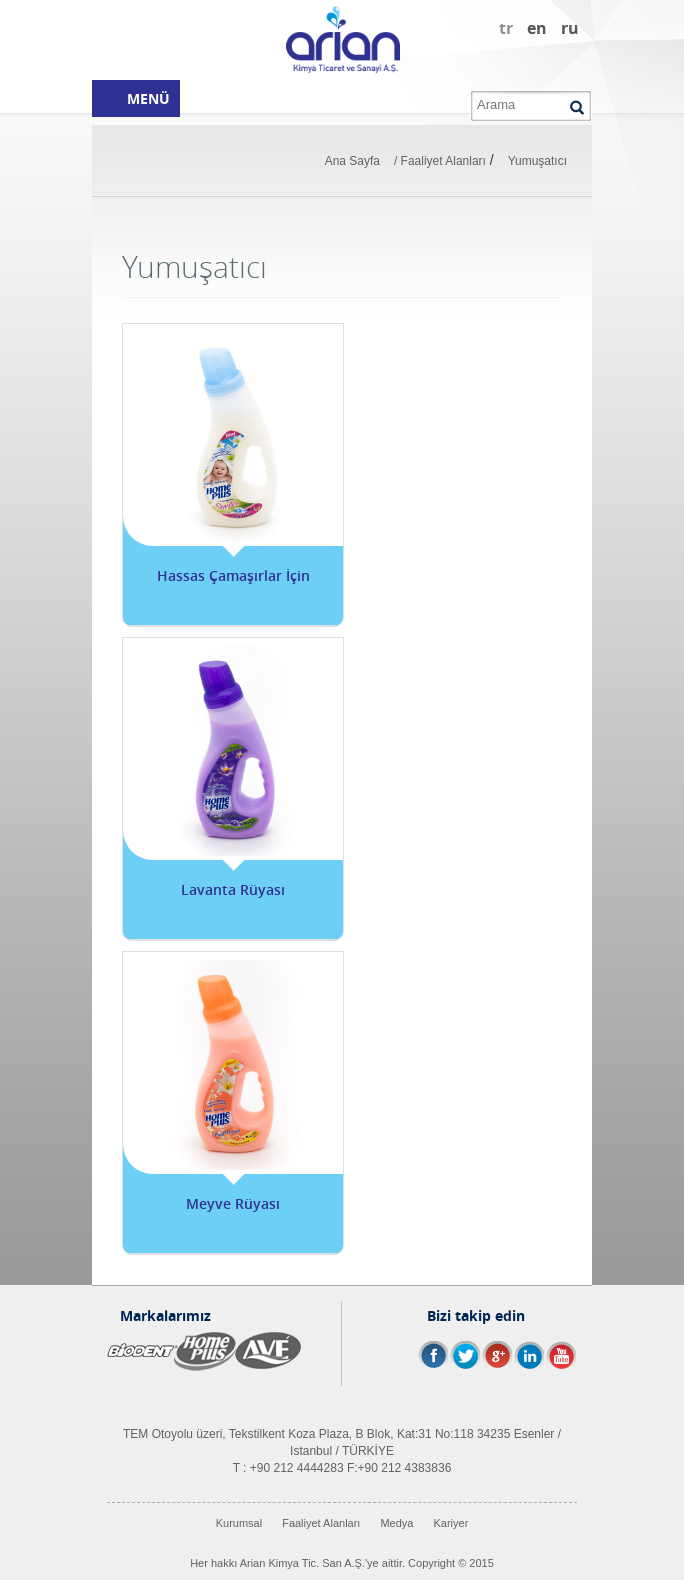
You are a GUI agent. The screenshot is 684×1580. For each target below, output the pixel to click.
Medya (396, 1523)
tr (506, 28)
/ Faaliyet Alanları (440, 161)
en (537, 28)
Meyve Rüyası (233, 1203)
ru (570, 28)
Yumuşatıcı (537, 161)
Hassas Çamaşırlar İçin (233, 575)
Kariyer (450, 1523)
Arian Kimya (342, 40)
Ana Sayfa (352, 161)
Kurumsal (239, 1523)
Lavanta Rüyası (233, 889)
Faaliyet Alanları (321, 1523)
